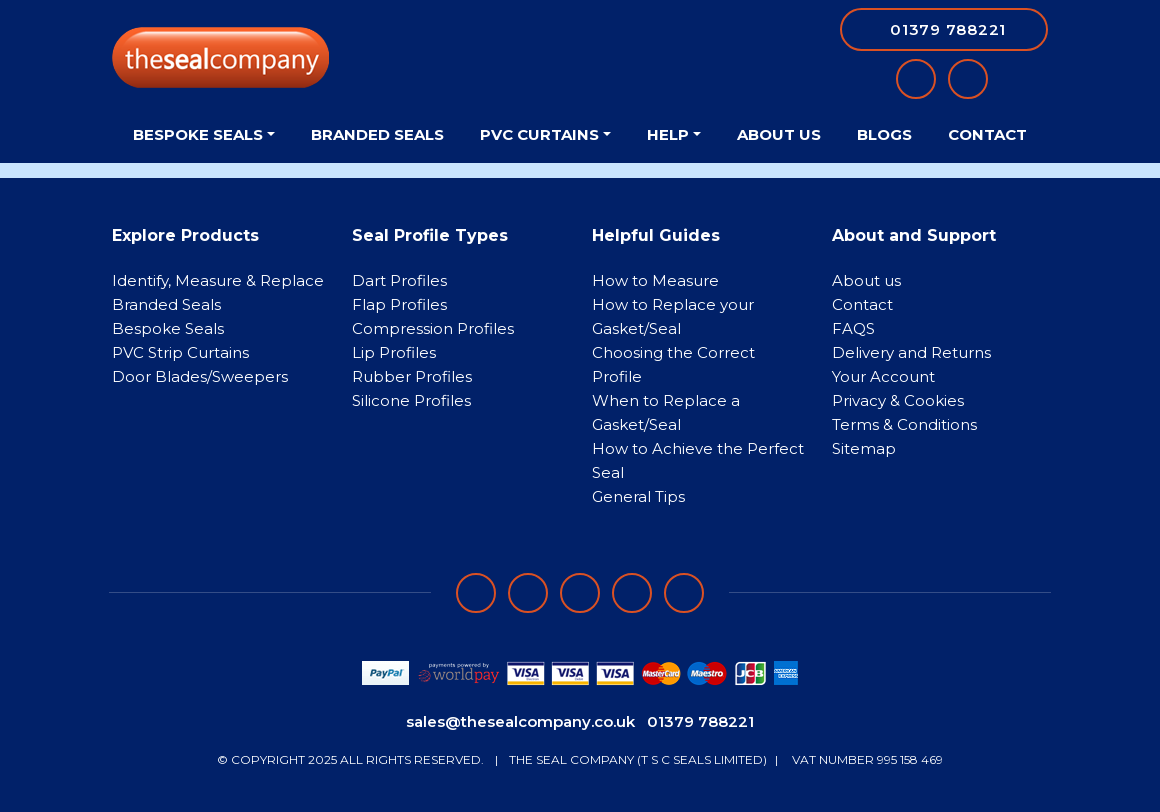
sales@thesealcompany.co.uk (520, 721)
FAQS (853, 328)
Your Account (883, 376)
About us (866, 280)
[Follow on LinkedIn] (528, 593)
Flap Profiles (399, 304)
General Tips (638, 496)
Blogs (884, 134)
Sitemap (864, 448)
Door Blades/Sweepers (200, 376)
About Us (779, 134)
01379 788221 (700, 721)
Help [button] (668, 134)
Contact (987, 134)
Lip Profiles (394, 352)
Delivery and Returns (911, 352)
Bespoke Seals (168, 328)
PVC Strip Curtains (180, 352)
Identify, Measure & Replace (218, 280)
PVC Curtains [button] (539, 134)
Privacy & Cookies (898, 400)
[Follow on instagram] (580, 593)
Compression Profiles (433, 328)
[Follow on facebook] (476, 593)
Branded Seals (377, 134)
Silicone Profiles (411, 400)
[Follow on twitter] (632, 593)
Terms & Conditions (904, 424)
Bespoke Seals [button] (198, 134)
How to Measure (655, 280)
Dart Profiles (399, 280)
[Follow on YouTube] (684, 593)
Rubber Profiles (412, 376)
